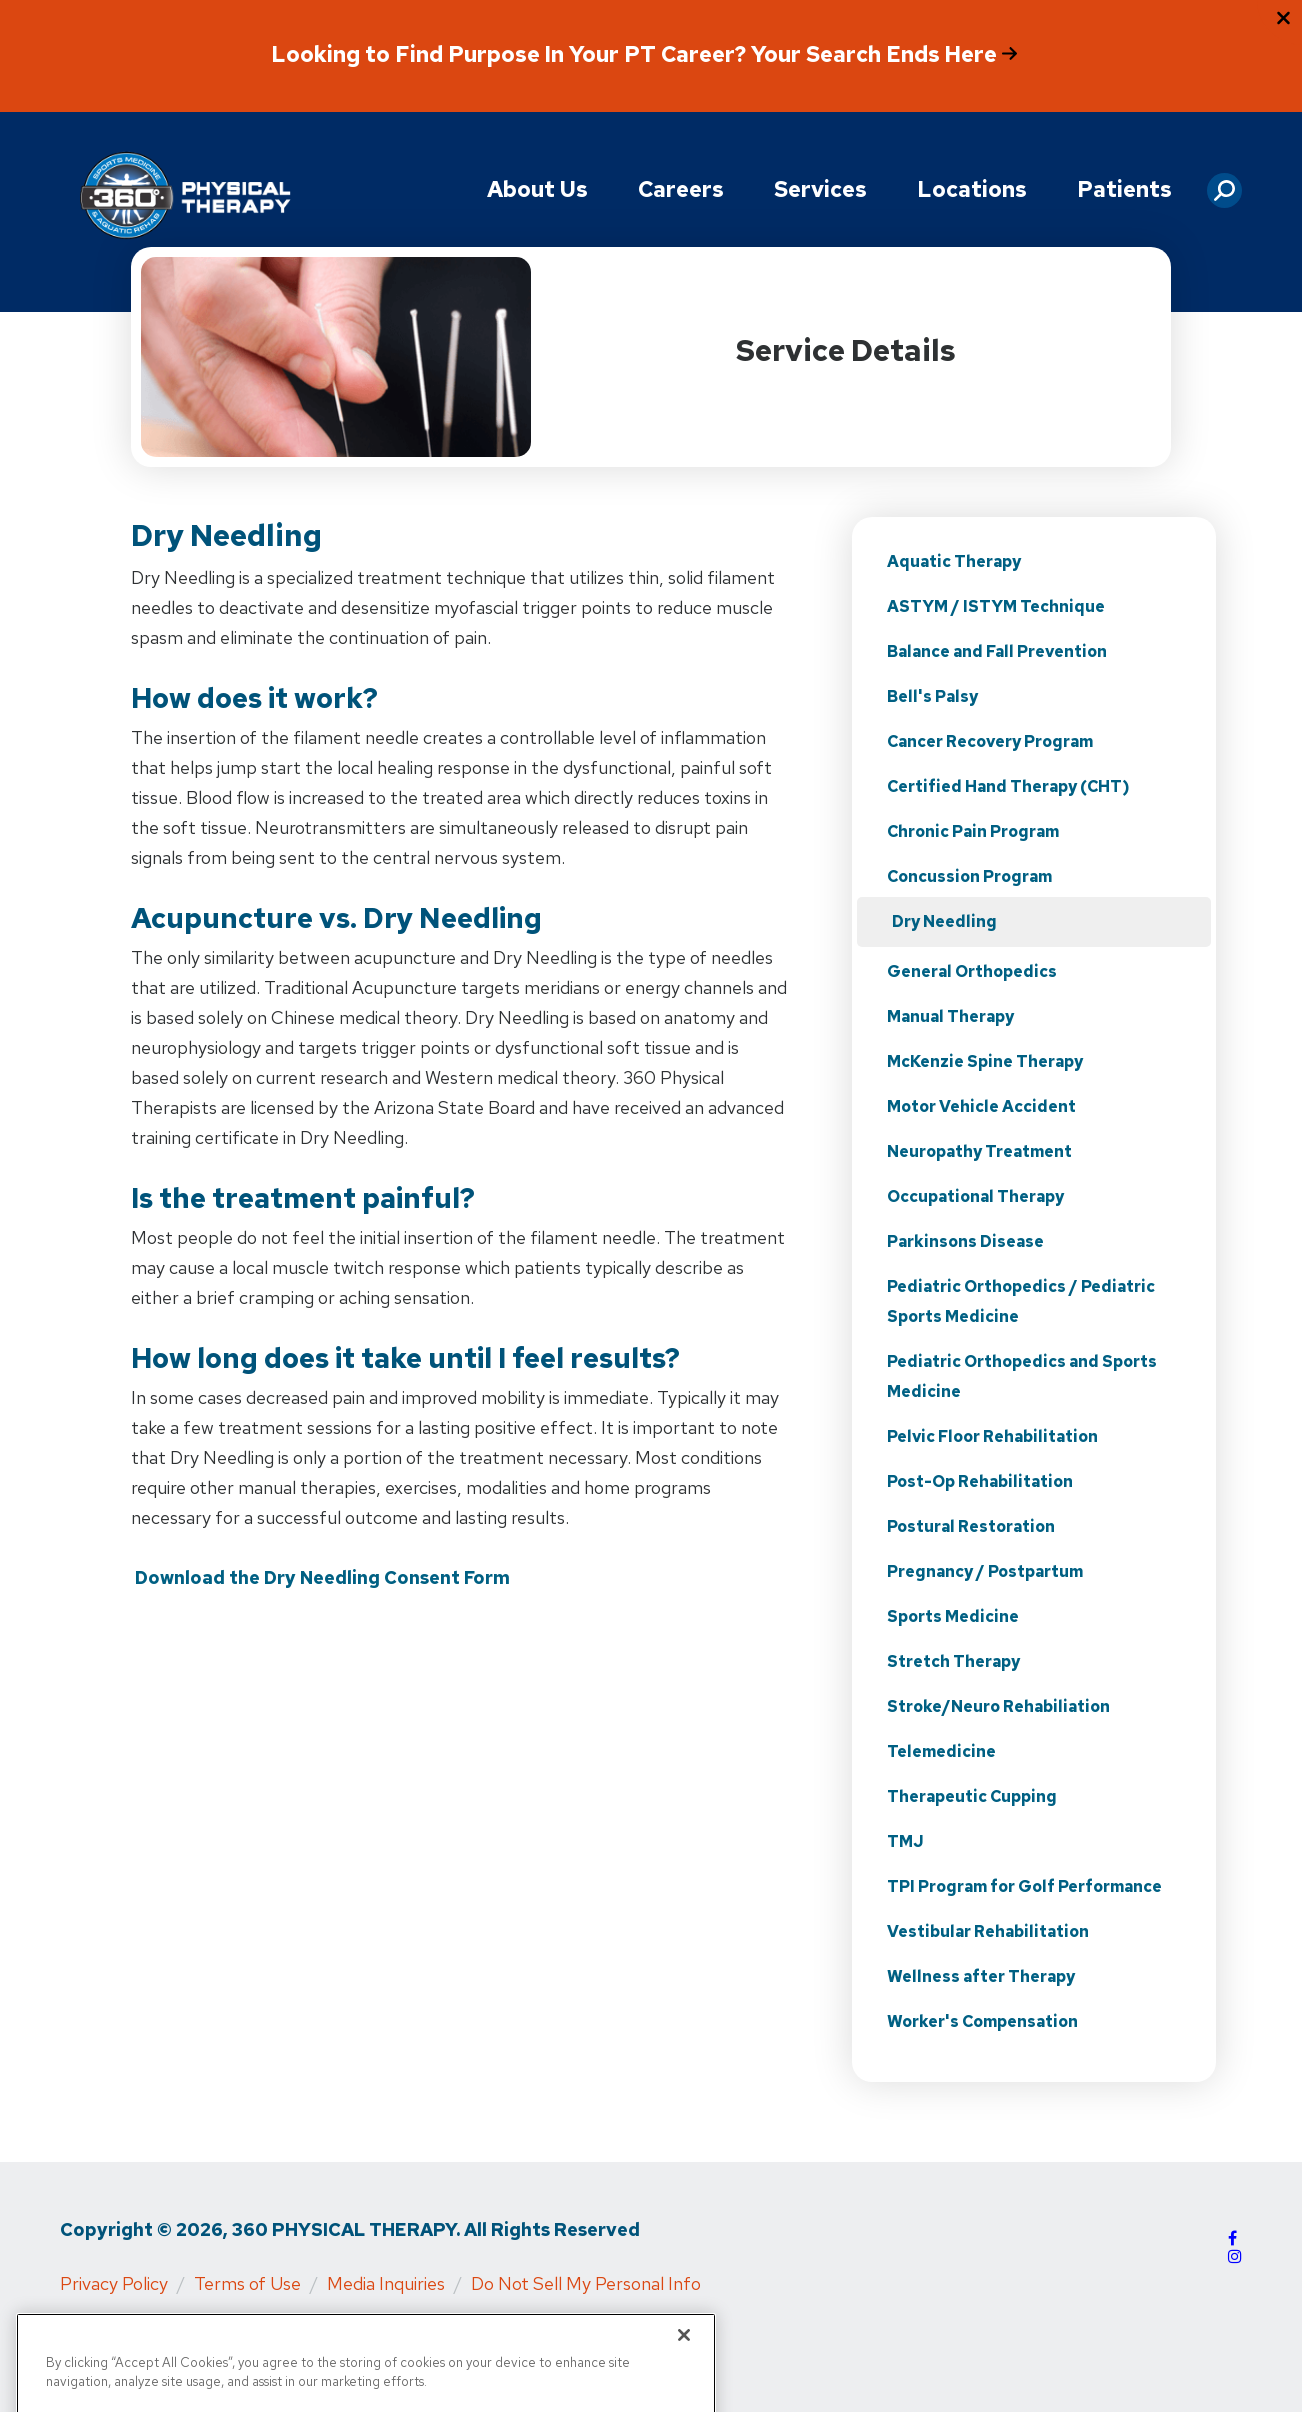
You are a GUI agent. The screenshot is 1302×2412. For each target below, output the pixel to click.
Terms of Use (247, 2283)
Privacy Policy (114, 2283)
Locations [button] (972, 189)
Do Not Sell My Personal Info (586, 2283)
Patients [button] (1124, 189)
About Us (537, 189)
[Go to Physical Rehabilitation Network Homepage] (185, 197)
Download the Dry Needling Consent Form (322, 1577)
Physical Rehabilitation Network (502, 2331)
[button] (1224, 183)
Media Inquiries (386, 2283)
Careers (681, 189)
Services (820, 189)
